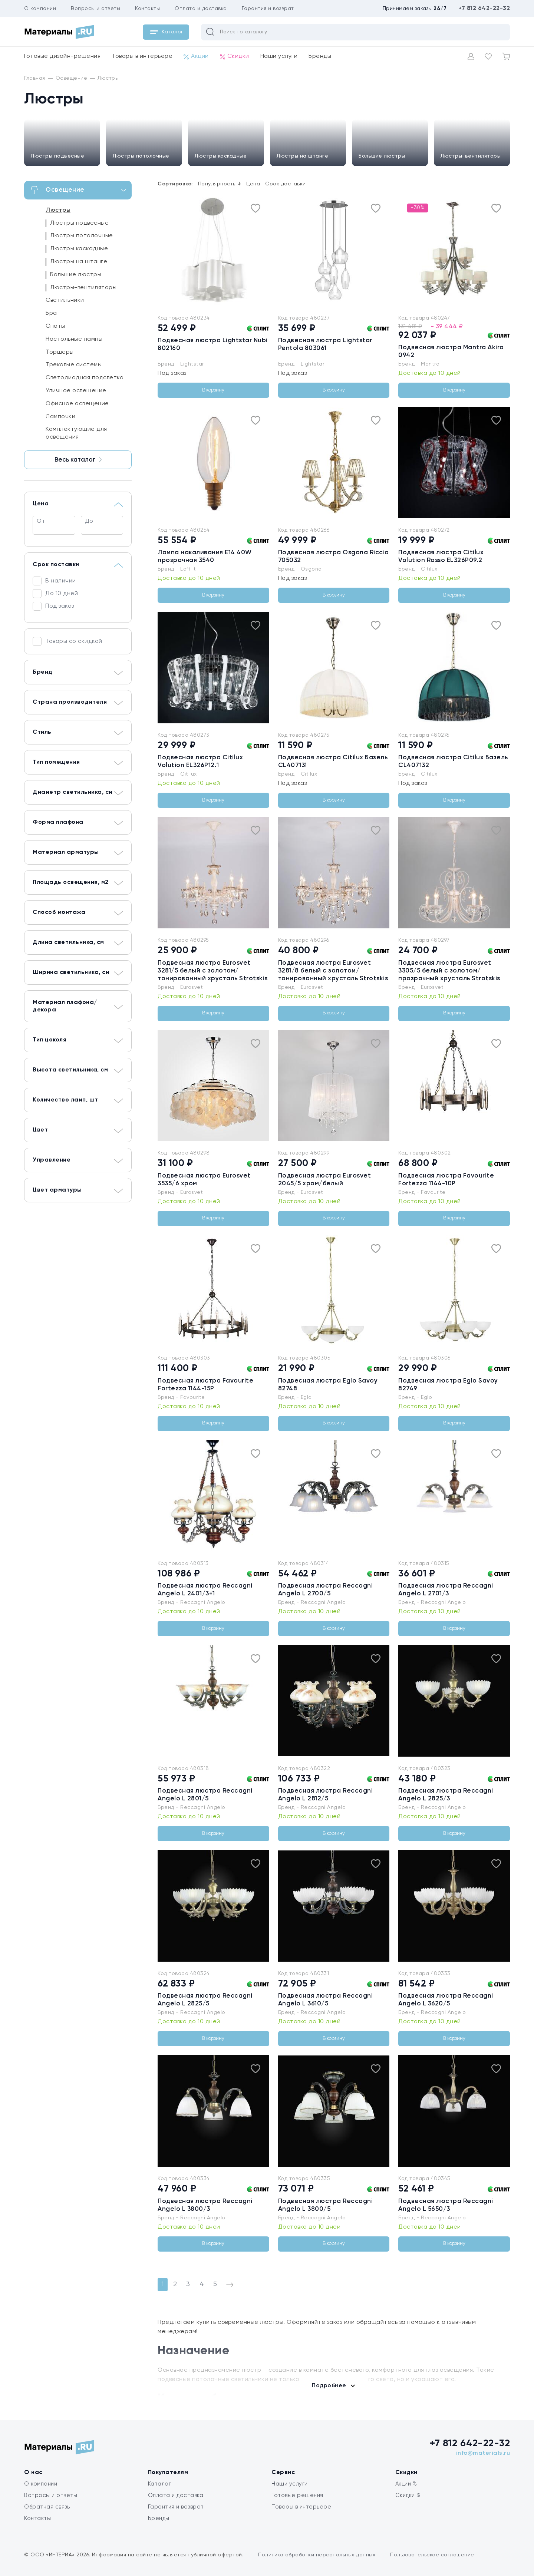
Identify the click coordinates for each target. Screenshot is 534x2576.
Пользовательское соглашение (432, 2554)
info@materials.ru (483, 2453)
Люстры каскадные (221, 156)
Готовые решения (297, 2495)
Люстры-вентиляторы (471, 156)
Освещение (78, 190)
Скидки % (408, 2495)
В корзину (213, 390)
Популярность (219, 184)
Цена (253, 183)
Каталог (159, 2484)
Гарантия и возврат (268, 8)
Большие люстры (382, 156)
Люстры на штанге (302, 156)
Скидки (234, 56)
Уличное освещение (76, 391)
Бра (51, 313)
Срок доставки (285, 183)
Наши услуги (279, 56)
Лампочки (60, 417)
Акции (196, 56)
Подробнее (329, 2385)
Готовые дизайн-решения (62, 56)
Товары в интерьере (142, 56)
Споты (55, 326)
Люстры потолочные (141, 156)
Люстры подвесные (57, 156)
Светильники (65, 300)
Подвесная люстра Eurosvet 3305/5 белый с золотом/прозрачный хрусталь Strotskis (449, 971)
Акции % (406, 2484)
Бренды (320, 56)
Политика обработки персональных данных (316, 2554)
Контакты (147, 8)
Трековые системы (74, 365)
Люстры (58, 210)
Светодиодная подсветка (84, 378)
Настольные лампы (74, 339)
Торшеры (60, 352)
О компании (40, 8)
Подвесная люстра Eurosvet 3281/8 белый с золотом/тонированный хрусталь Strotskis (333, 971)
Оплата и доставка (201, 8)
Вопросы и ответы (95, 8)
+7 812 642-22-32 (484, 8)
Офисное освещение (77, 404)
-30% (417, 207)
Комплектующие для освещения (76, 433)
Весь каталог (78, 460)
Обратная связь (47, 2507)
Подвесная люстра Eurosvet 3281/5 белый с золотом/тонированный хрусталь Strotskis (213, 971)
